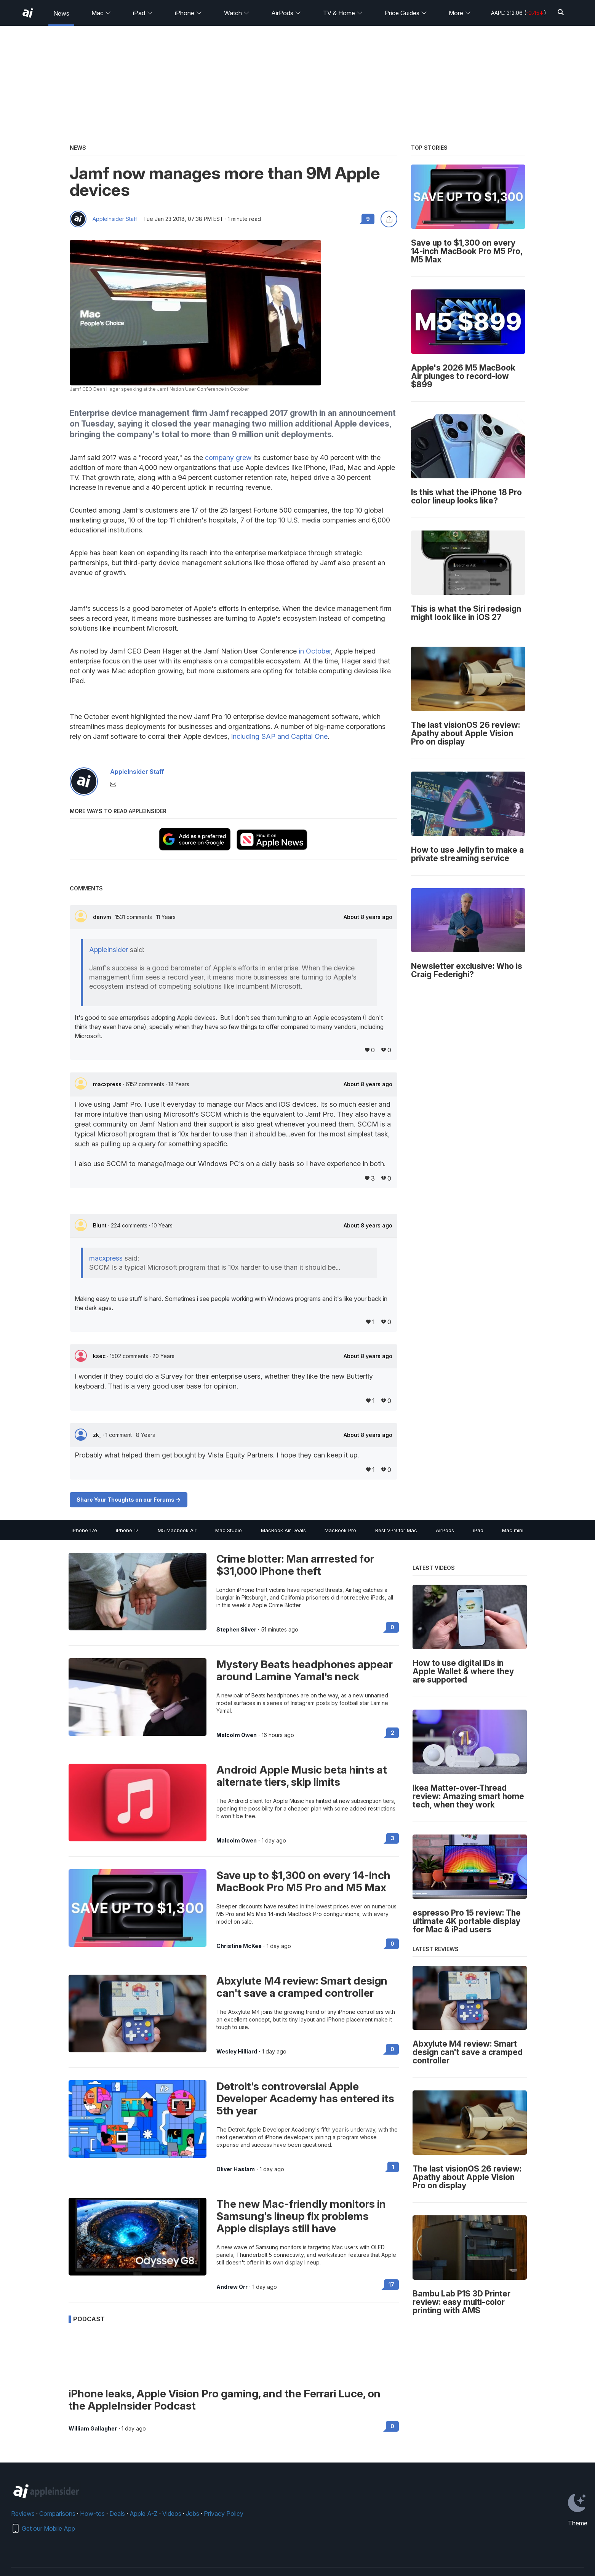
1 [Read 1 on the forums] (393, 2167)
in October (315, 651)
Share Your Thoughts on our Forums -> (129, 1499)
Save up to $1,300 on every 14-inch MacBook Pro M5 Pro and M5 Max (303, 1881)
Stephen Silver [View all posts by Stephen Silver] (236, 1630)
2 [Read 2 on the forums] (392, 1732)
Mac (101, 13)
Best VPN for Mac (396, 1530)
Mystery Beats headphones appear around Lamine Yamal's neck (304, 1670)
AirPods (286, 13)
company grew (228, 458)
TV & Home (343, 13)
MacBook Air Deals (283, 1530)
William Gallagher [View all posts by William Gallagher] (93, 2429)
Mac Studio (228, 1530)
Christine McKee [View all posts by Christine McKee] (239, 1946)
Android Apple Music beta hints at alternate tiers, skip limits (301, 1775)
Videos (171, 2513)
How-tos (92, 2513)
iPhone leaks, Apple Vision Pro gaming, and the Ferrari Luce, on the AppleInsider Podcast (225, 2399)
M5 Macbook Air (177, 1530)
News (61, 13)
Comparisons (57, 2513)
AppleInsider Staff (115, 219)
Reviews (23, 2513)
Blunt (100, 1225)
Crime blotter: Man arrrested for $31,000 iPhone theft (295, 1564)
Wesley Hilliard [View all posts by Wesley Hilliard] (236, 2052)
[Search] (560, 13)
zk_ (98, 1435)
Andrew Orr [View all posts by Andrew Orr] (232, 2287)
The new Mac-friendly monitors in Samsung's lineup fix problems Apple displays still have (301, 2216)
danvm (102, 917)
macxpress (108, 1084)
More (460, 13)
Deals (117, 2513)
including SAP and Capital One (279, 736)
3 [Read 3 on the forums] (392, 1838)
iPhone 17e (84, 1530)
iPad (143, 13)
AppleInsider (108, 950)
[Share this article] (389, 219)
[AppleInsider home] (27, 13)
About (368, 917)
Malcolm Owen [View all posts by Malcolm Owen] (236, 1735)
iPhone (188, 13)
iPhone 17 (127, 1530)
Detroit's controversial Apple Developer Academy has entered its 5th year (305, 2098)
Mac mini (512, 1530)
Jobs (192, 2513)
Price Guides (406, 13)
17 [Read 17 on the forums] (391, 2284)
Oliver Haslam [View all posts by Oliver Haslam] (235, 2169)
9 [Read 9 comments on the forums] (368, 219)
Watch (237, 13)
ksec (100, 1356)
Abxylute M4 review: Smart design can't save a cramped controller (301, 1986)
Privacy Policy (223, 2513)
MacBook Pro (340, 1530)
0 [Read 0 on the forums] (392, 1627)
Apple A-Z (144, 2513)
